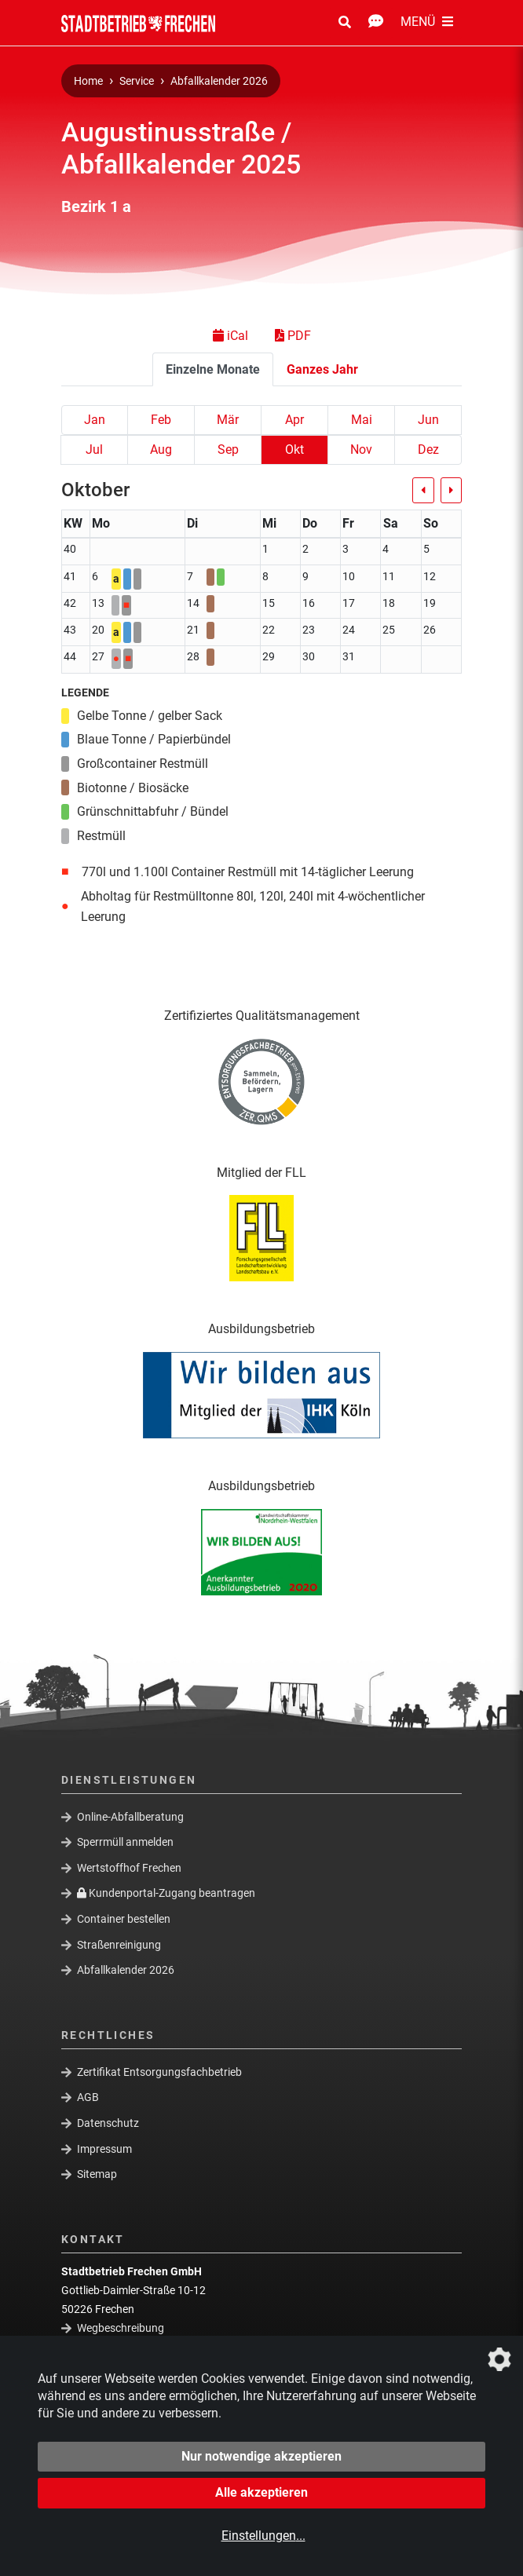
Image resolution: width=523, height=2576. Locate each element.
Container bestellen (123, 1919)
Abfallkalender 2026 (219, 81)
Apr (294, 419)
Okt (294, 449)
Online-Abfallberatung (130, 1816)
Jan (94, 419)
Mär (228, 419)
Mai (361, 419)
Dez (428, 449)
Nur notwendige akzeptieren (261, 2456)
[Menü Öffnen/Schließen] (427, 22)
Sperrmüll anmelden (125, 1842)
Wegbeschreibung (120, 2328)
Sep (228, 449)
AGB (88, 2097)
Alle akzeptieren (261, 2492)
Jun (428, 419)
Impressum (104, 2148)
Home (88, 81)
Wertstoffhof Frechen (129, 1868)
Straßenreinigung (119, 1944)
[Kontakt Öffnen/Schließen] (376, 22)
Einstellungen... (263, 2535)
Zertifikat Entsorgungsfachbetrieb (159, 2071)
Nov (361, 449)
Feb (161, 419)
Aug (161, 449)
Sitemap (97, 2174)
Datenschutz (108, 2123)
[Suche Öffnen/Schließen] (345, 22)
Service (136, 81)
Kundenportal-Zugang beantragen (166, 1893)
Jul (94, 449)
